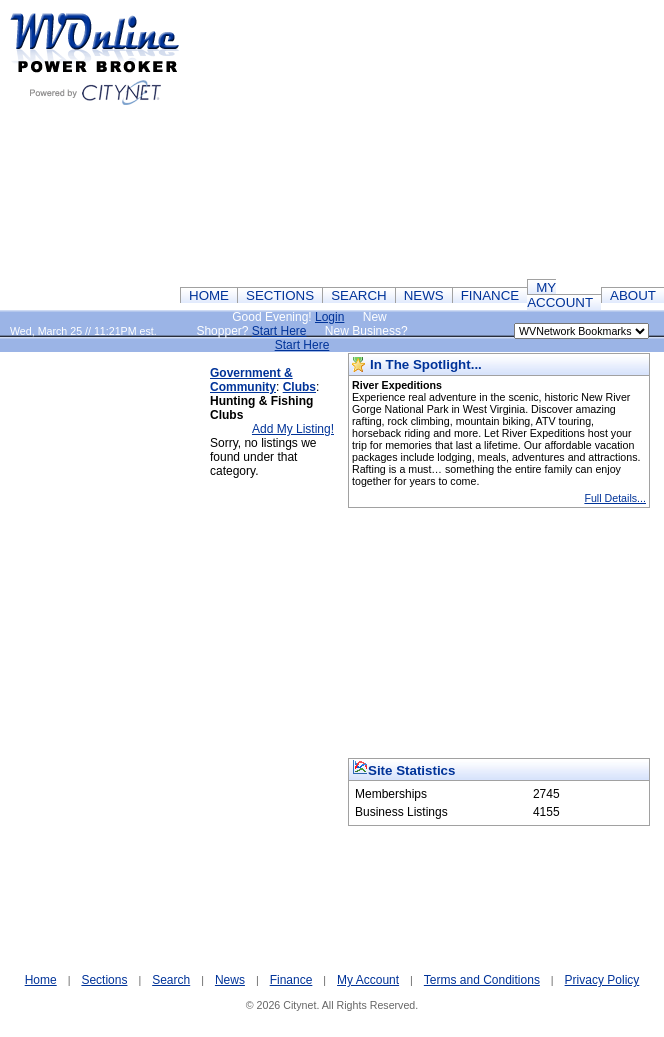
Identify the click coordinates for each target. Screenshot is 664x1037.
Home (41, 980)
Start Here (279, 331)
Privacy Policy (602, 980)
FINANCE (490, 295)
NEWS (424, 295)
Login (329, 317)
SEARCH (359, 295)
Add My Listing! (293, 429)
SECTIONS (280, 295)
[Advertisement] (105, 653)
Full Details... (615, 498)
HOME (209, 295)
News (230, 980)
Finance (291, 980)
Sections (104, 980)
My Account (368, 980)
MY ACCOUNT (560, 295)
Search (171, 980)
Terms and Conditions (482, 980)
